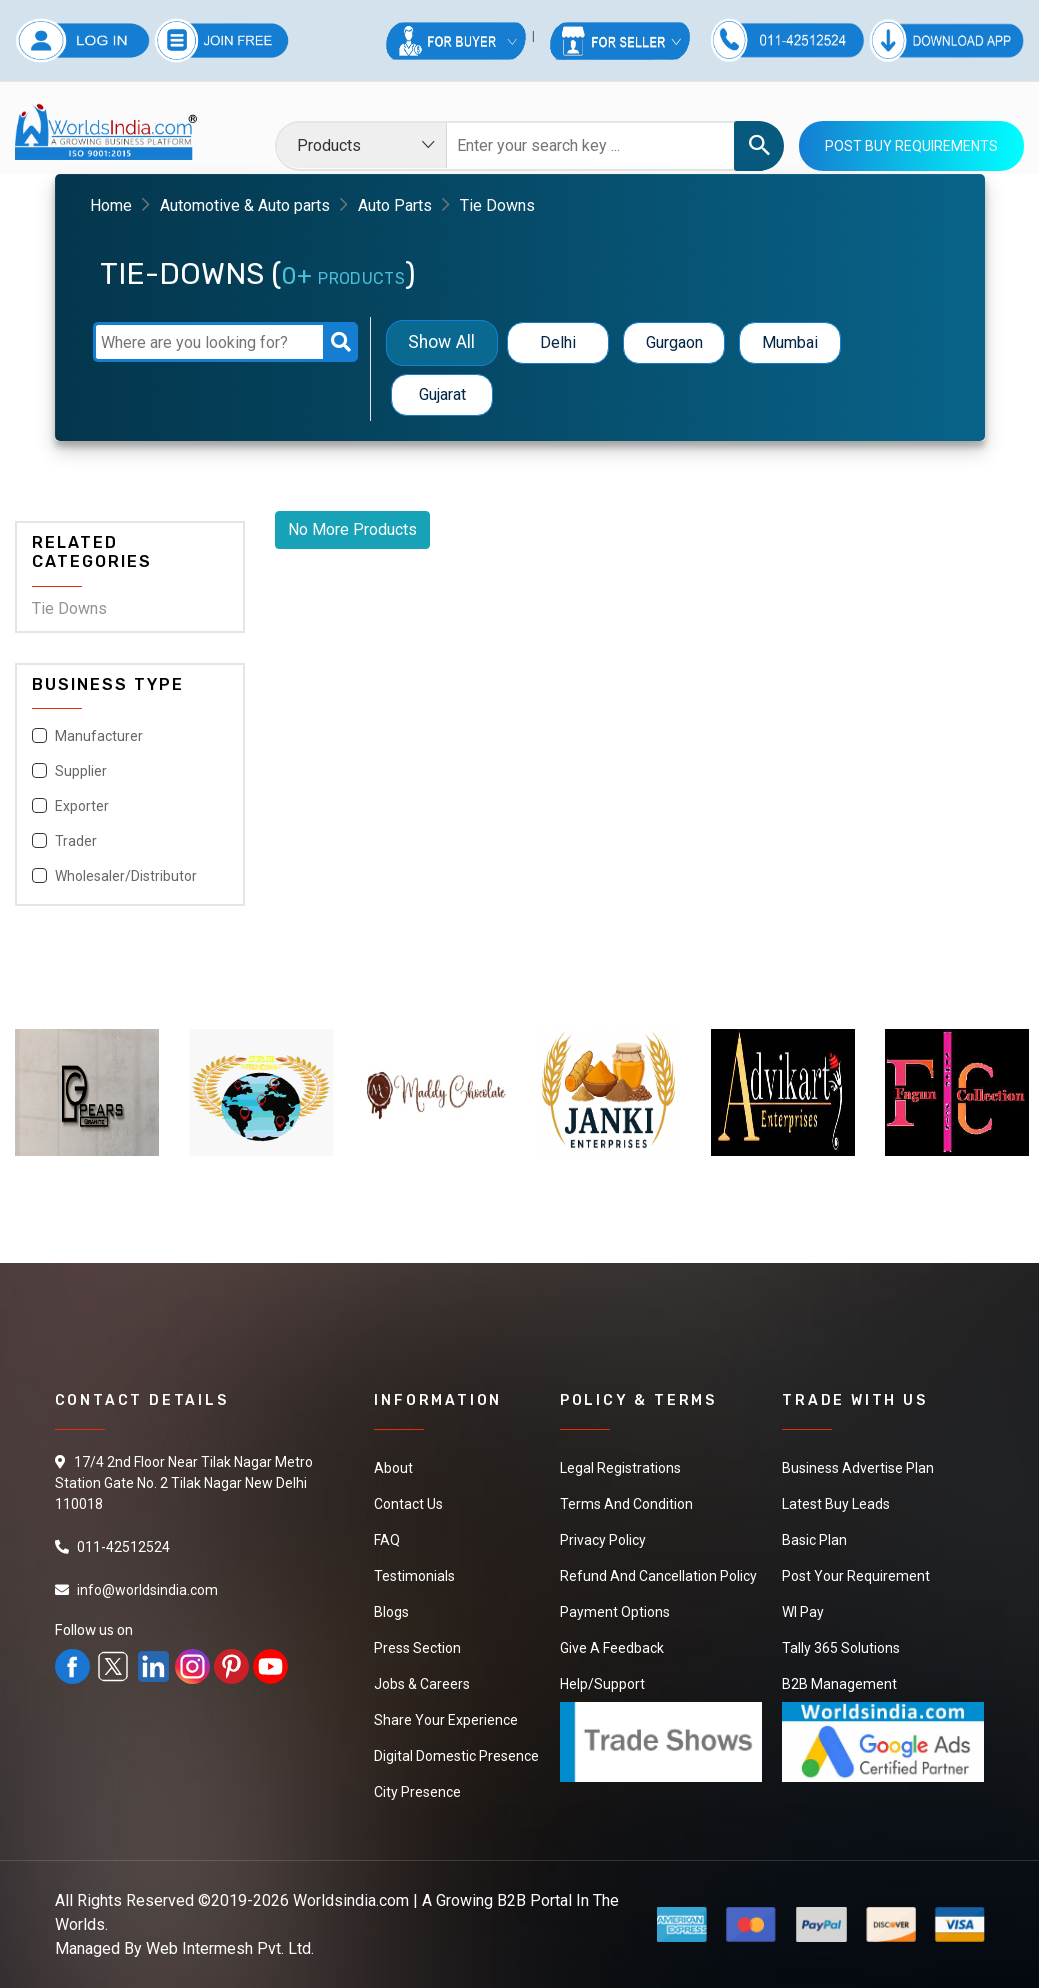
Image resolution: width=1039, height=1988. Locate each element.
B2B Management (839, 1684)
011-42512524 (123, 1547)
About (393, 1468)
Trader (76, 841)
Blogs (391, 1612)
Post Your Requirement (856, 1576)
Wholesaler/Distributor (126, 876)
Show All (442, 342)
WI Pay (803, 1612)
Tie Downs (69, 608)
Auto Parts (395, 205)
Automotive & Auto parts (245, 205)
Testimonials (414, 1576)
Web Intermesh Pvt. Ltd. (230, 1948)
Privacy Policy (603, 1540)
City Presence (417, 1792)
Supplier (81, 771)
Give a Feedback (612, 1648)
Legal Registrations (620, 1468)
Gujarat (442, 394)
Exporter (82, 806)
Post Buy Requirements (911, 146)
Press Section (417, 1648)
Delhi (558, 342)
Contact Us (408, 1504)
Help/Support (602, 1684)
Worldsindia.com (351, 1900)
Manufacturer (99, 736)
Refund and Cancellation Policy (658, 1576)
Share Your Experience (446, 1720)
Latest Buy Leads (836, 1504)
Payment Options (615, 1612)
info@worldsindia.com (147, 1590)
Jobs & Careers (422, 1684)
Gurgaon (674, 342)
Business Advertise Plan (858, 1468)
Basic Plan (814, 1540)
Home (111, 205)
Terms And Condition (626, 1504)
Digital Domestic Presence (456, 1756)
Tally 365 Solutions (841, 1648)
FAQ (387, 1540)
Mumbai (790, 342)
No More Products (352, 529)
